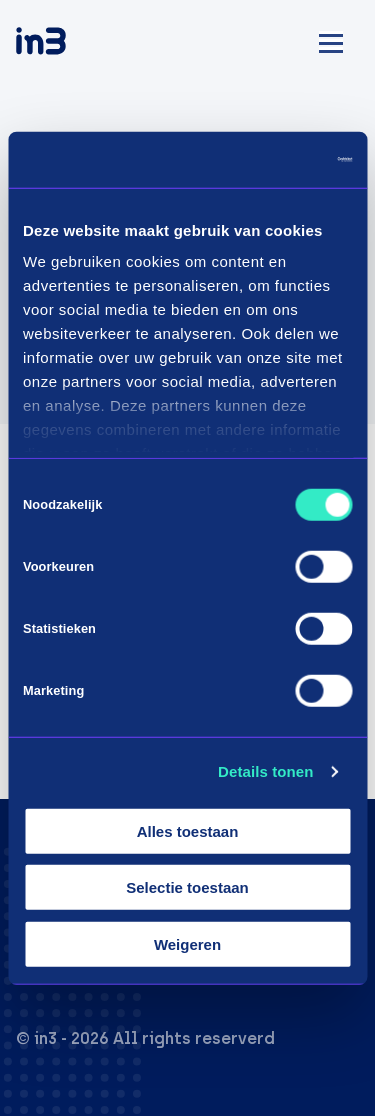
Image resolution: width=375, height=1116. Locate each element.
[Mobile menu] (331, 40)
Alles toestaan (188, 830)
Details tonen (265, 771)
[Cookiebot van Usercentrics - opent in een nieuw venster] (267, 160)
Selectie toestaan (187, 887)
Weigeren (187, 943)
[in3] (76, 44)
